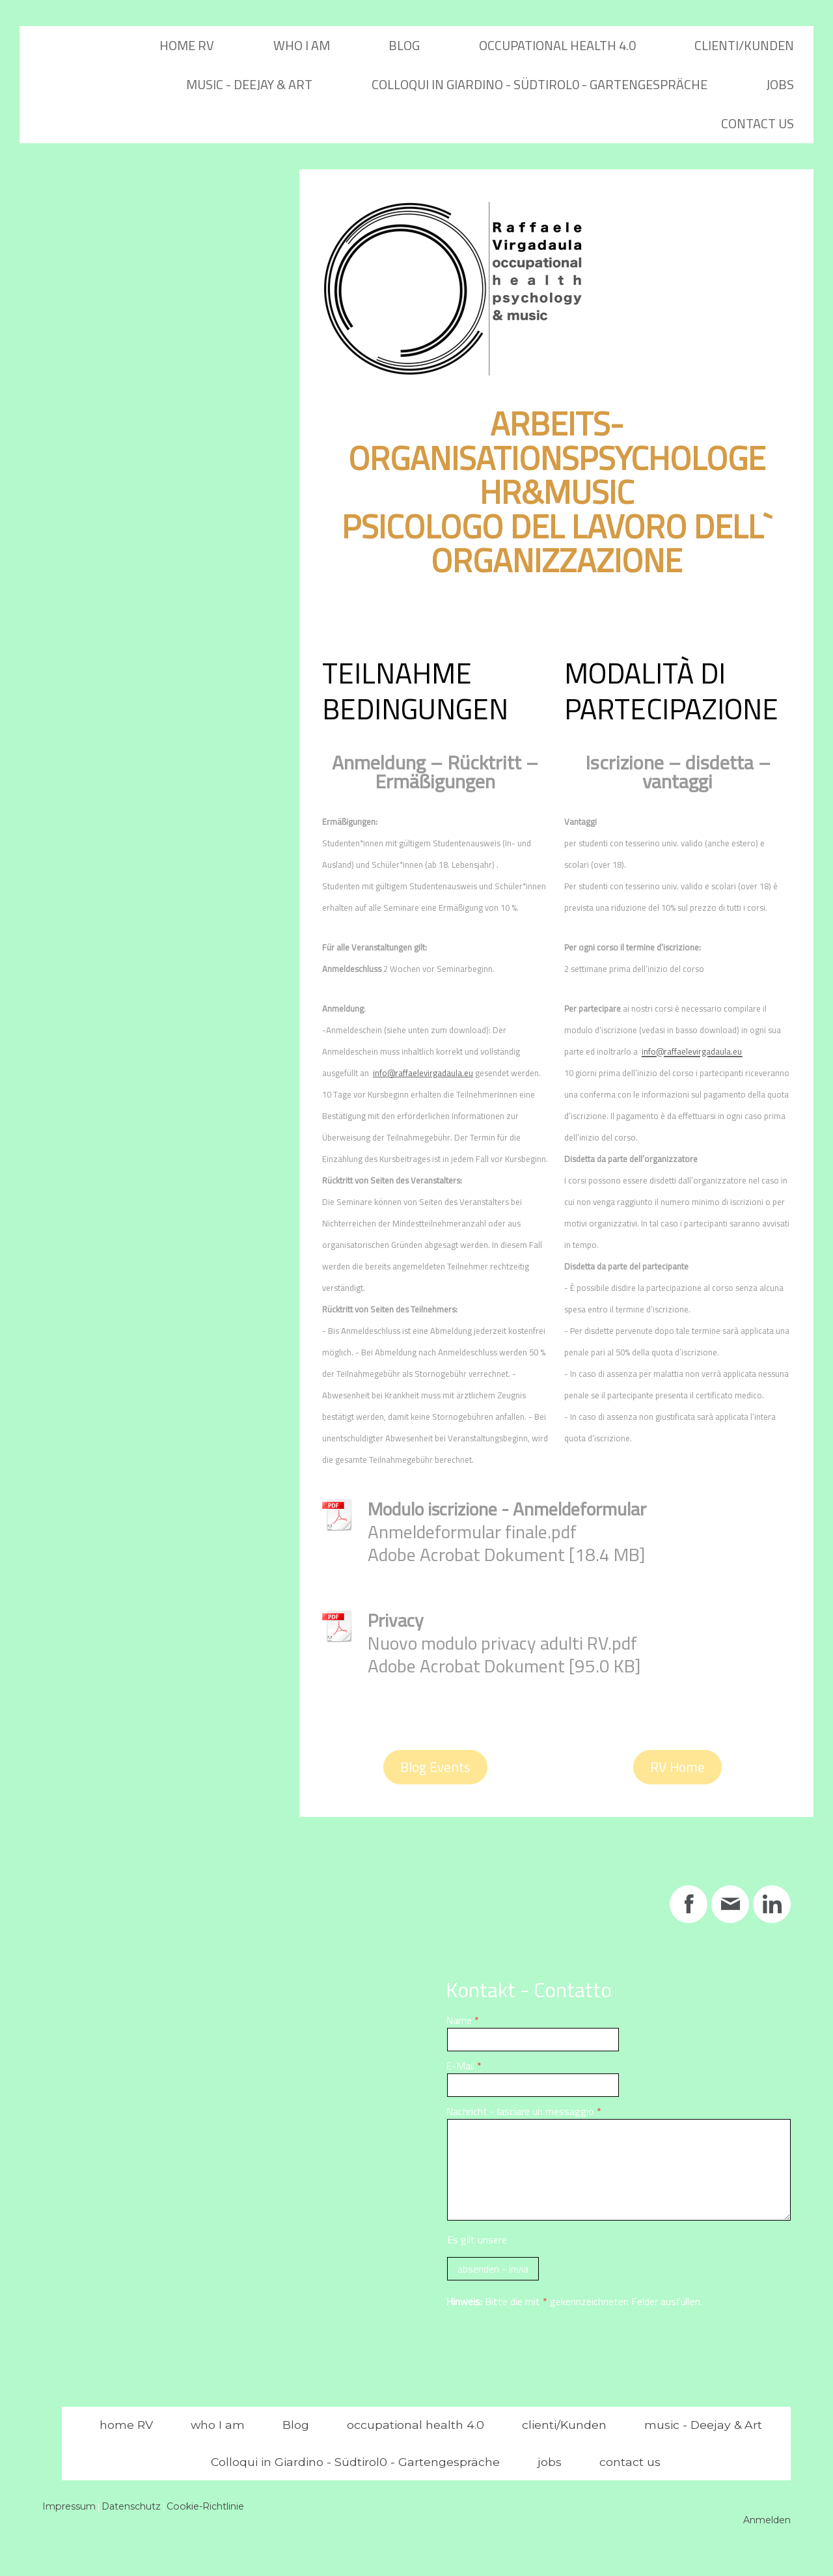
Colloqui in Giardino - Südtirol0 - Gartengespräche (539, 84)
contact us (757, 123)
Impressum (69, 2506)
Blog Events (435, 1767)
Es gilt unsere (527, 2239)
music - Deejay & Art (249, 84)
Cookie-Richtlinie (205, 2506)
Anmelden (767, 2520)
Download (400, 1584)
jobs (780, 84)
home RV (186, 45)
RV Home (677, 1767)
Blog (404, 45)
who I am (301, 45)
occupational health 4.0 (557, 45)
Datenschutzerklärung (558, 2239)
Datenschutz (131, 2506)
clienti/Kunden (744, 45)
